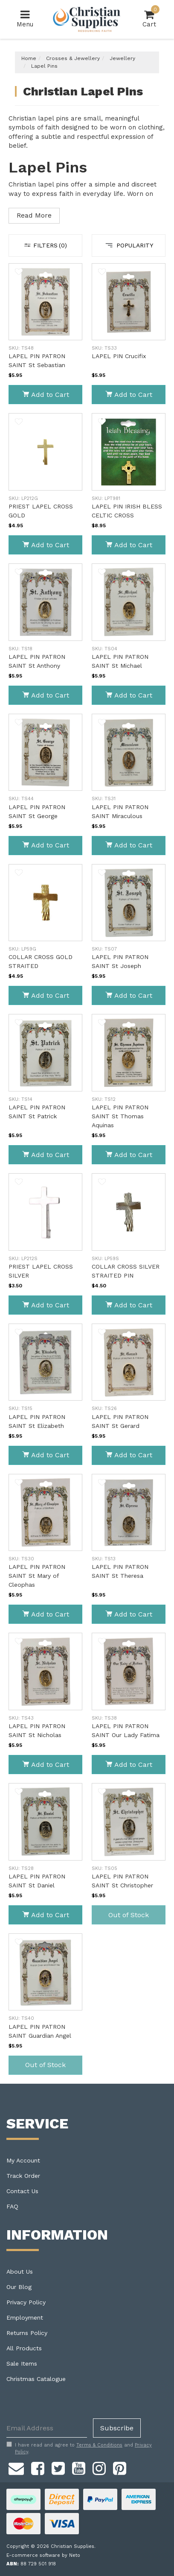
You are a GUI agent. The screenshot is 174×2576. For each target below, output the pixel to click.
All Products (24, 2348)
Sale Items (21, 2363)
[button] (18, 273)
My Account (23, 2160)
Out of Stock (128, 1915)
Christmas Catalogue (36, 2378)
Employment (24, 2317)
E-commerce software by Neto (43, 2555)
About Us (19, 2271)
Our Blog (19, 2286)
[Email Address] (46, 2428)
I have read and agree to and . (79, 2448)
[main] (87, 1173)
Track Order (23, 2175)
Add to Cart (45, 395)
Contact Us (22, 2191)
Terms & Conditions (99, 2445)
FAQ (12, 2206)
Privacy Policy (26, 2302)
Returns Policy (26, 2332)
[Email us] (16, 2467)
